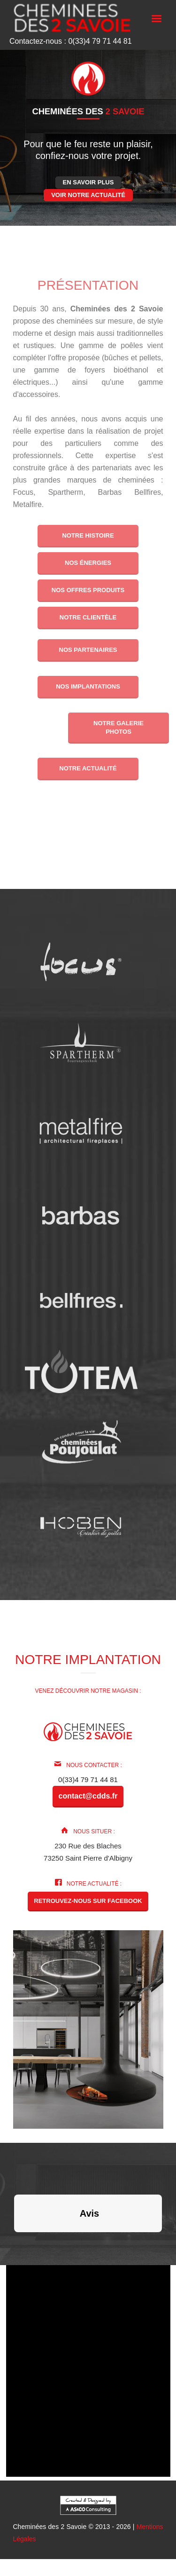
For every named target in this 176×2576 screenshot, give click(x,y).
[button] (14, 2241)
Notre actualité (87, 768)
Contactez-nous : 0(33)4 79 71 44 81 (70, 41)
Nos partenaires (88, 649)
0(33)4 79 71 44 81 (88, 1779)
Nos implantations (88, 686)
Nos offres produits (88, 590)
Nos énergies (88, 562)
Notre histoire (88, 535)
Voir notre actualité (88, 194)
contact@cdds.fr (88, 1796)
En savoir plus (88, 182)
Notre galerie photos (118, 727)
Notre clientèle (88, 617)
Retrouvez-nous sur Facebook (88, 1900)
